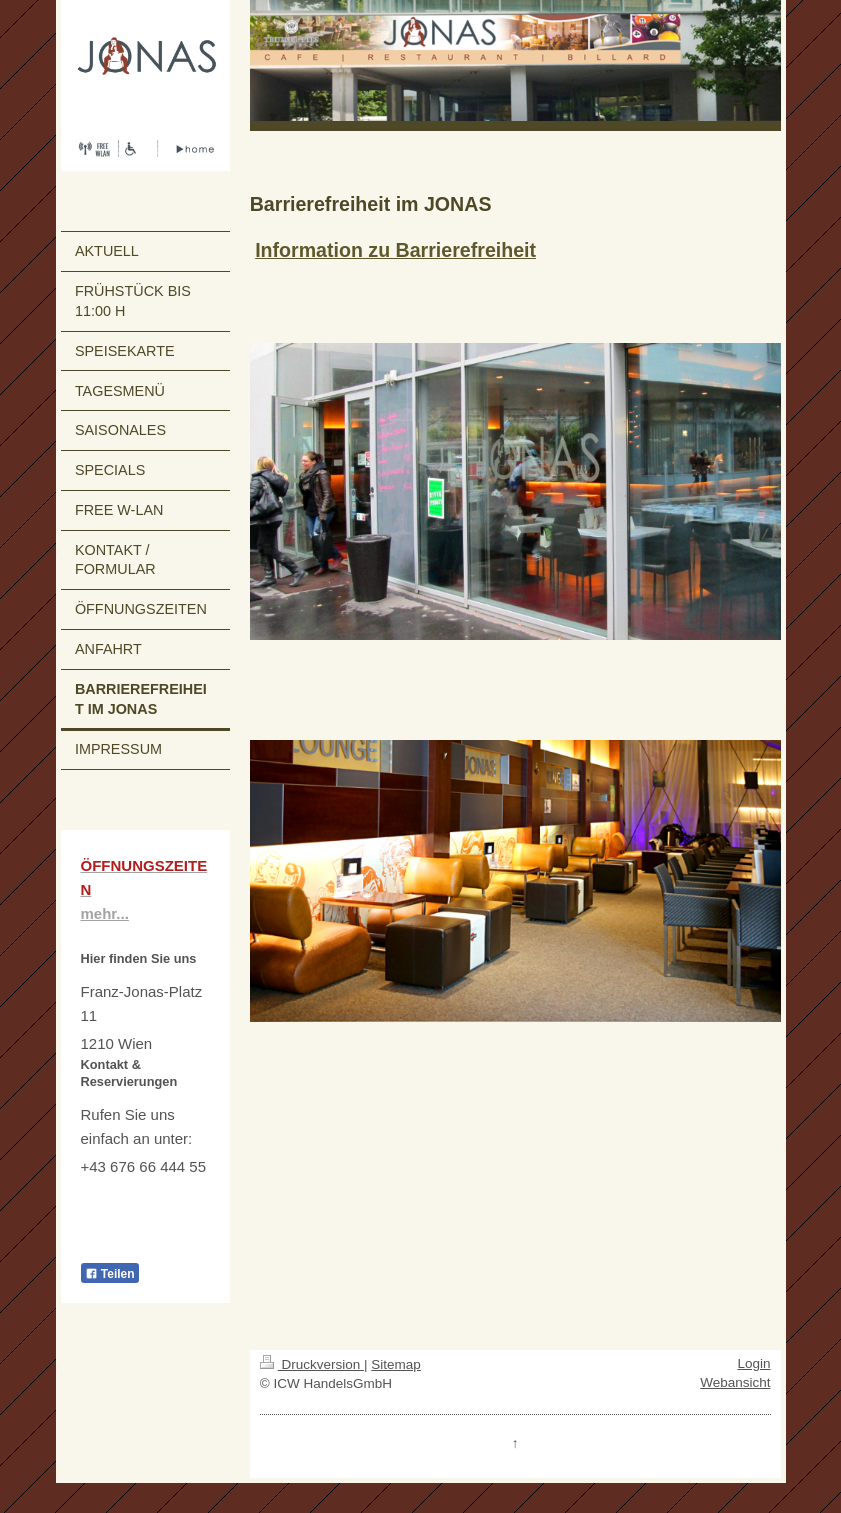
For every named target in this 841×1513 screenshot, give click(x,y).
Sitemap (396, 1364)
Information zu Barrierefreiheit (395, 250)
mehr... (105, 913)
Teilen (110, 1274)
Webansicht (735, 1382)
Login (753, 1363)
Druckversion (312, 1364)
